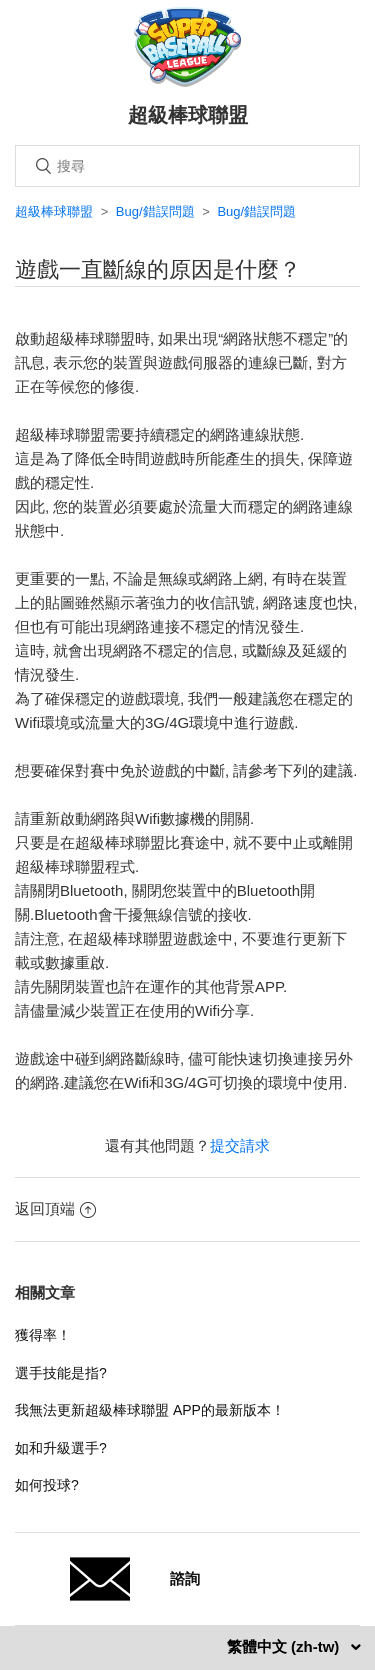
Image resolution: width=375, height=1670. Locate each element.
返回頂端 (55, 1208)
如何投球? (47, 1485)
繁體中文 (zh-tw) (285, 1646)
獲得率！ (43, 1335)
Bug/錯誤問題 (155, 211)
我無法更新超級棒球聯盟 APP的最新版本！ (150, 1410)
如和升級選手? (61, 1448)
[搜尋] (187, 166)
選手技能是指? (61, 1373)
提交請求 (240, 1145)
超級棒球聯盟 (54, 211)
